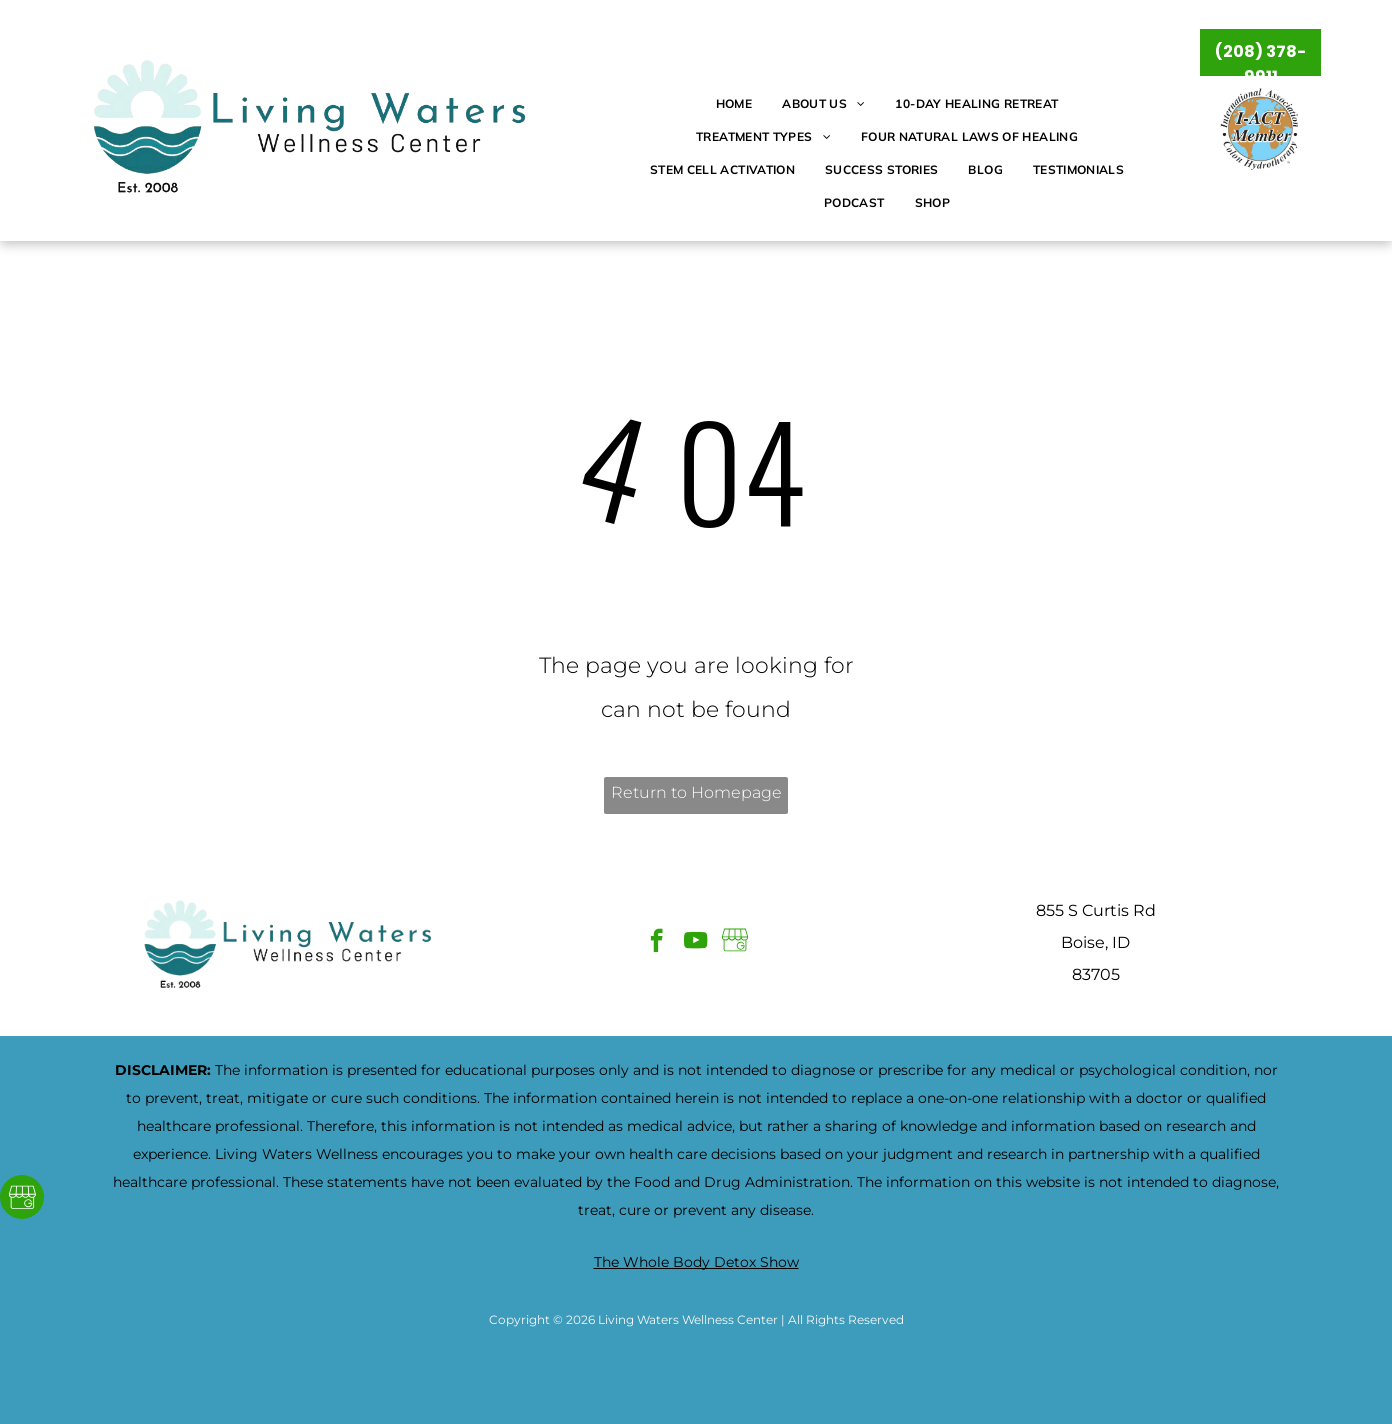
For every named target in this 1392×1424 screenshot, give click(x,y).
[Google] (22, 1199)
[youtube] (695, 943)
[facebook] (656, 943)
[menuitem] (734, 104)
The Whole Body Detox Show (696, 1262)
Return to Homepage (696, 792)
